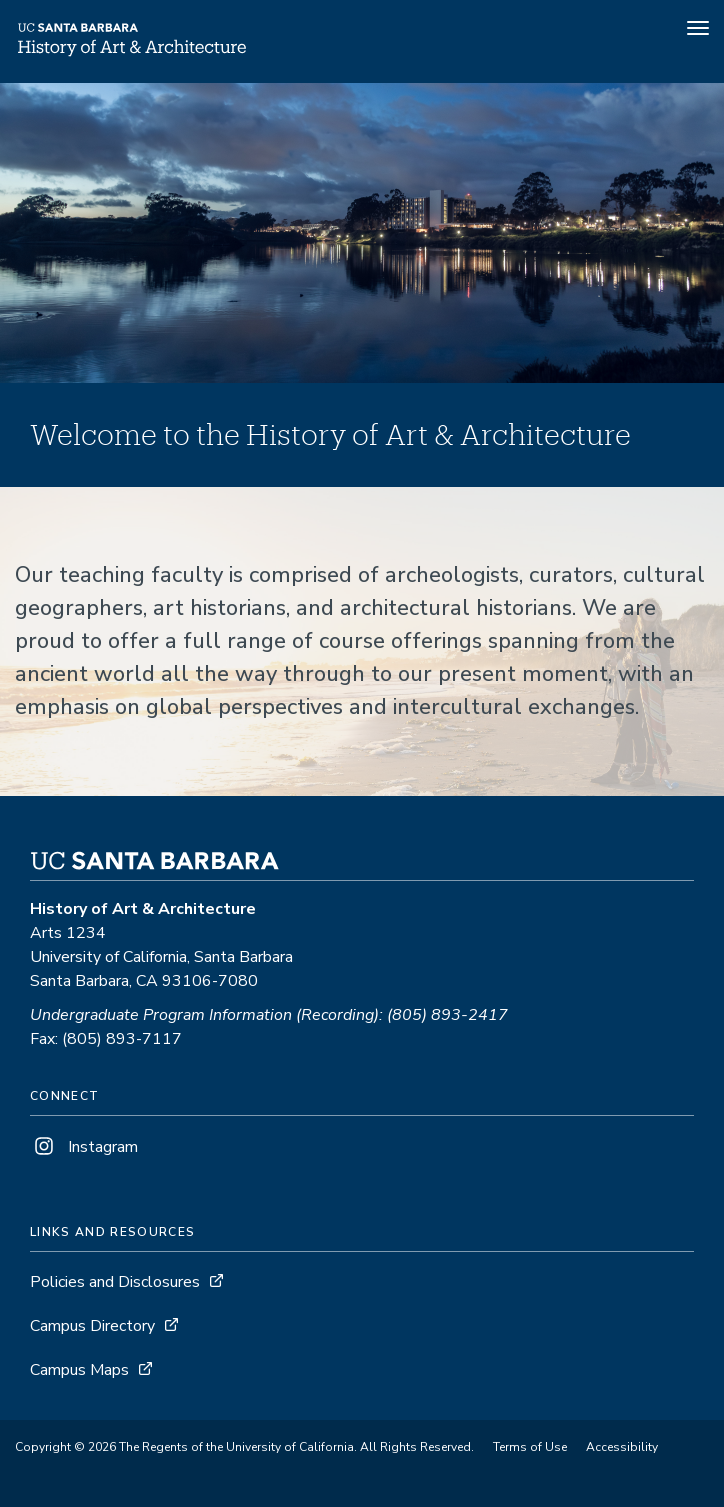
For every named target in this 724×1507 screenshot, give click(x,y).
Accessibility (622, 1447)
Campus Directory (92, 1326)
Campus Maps (79, 1370)
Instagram (84, 1147)
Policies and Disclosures (115, 1282)
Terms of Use (530, 1447)
